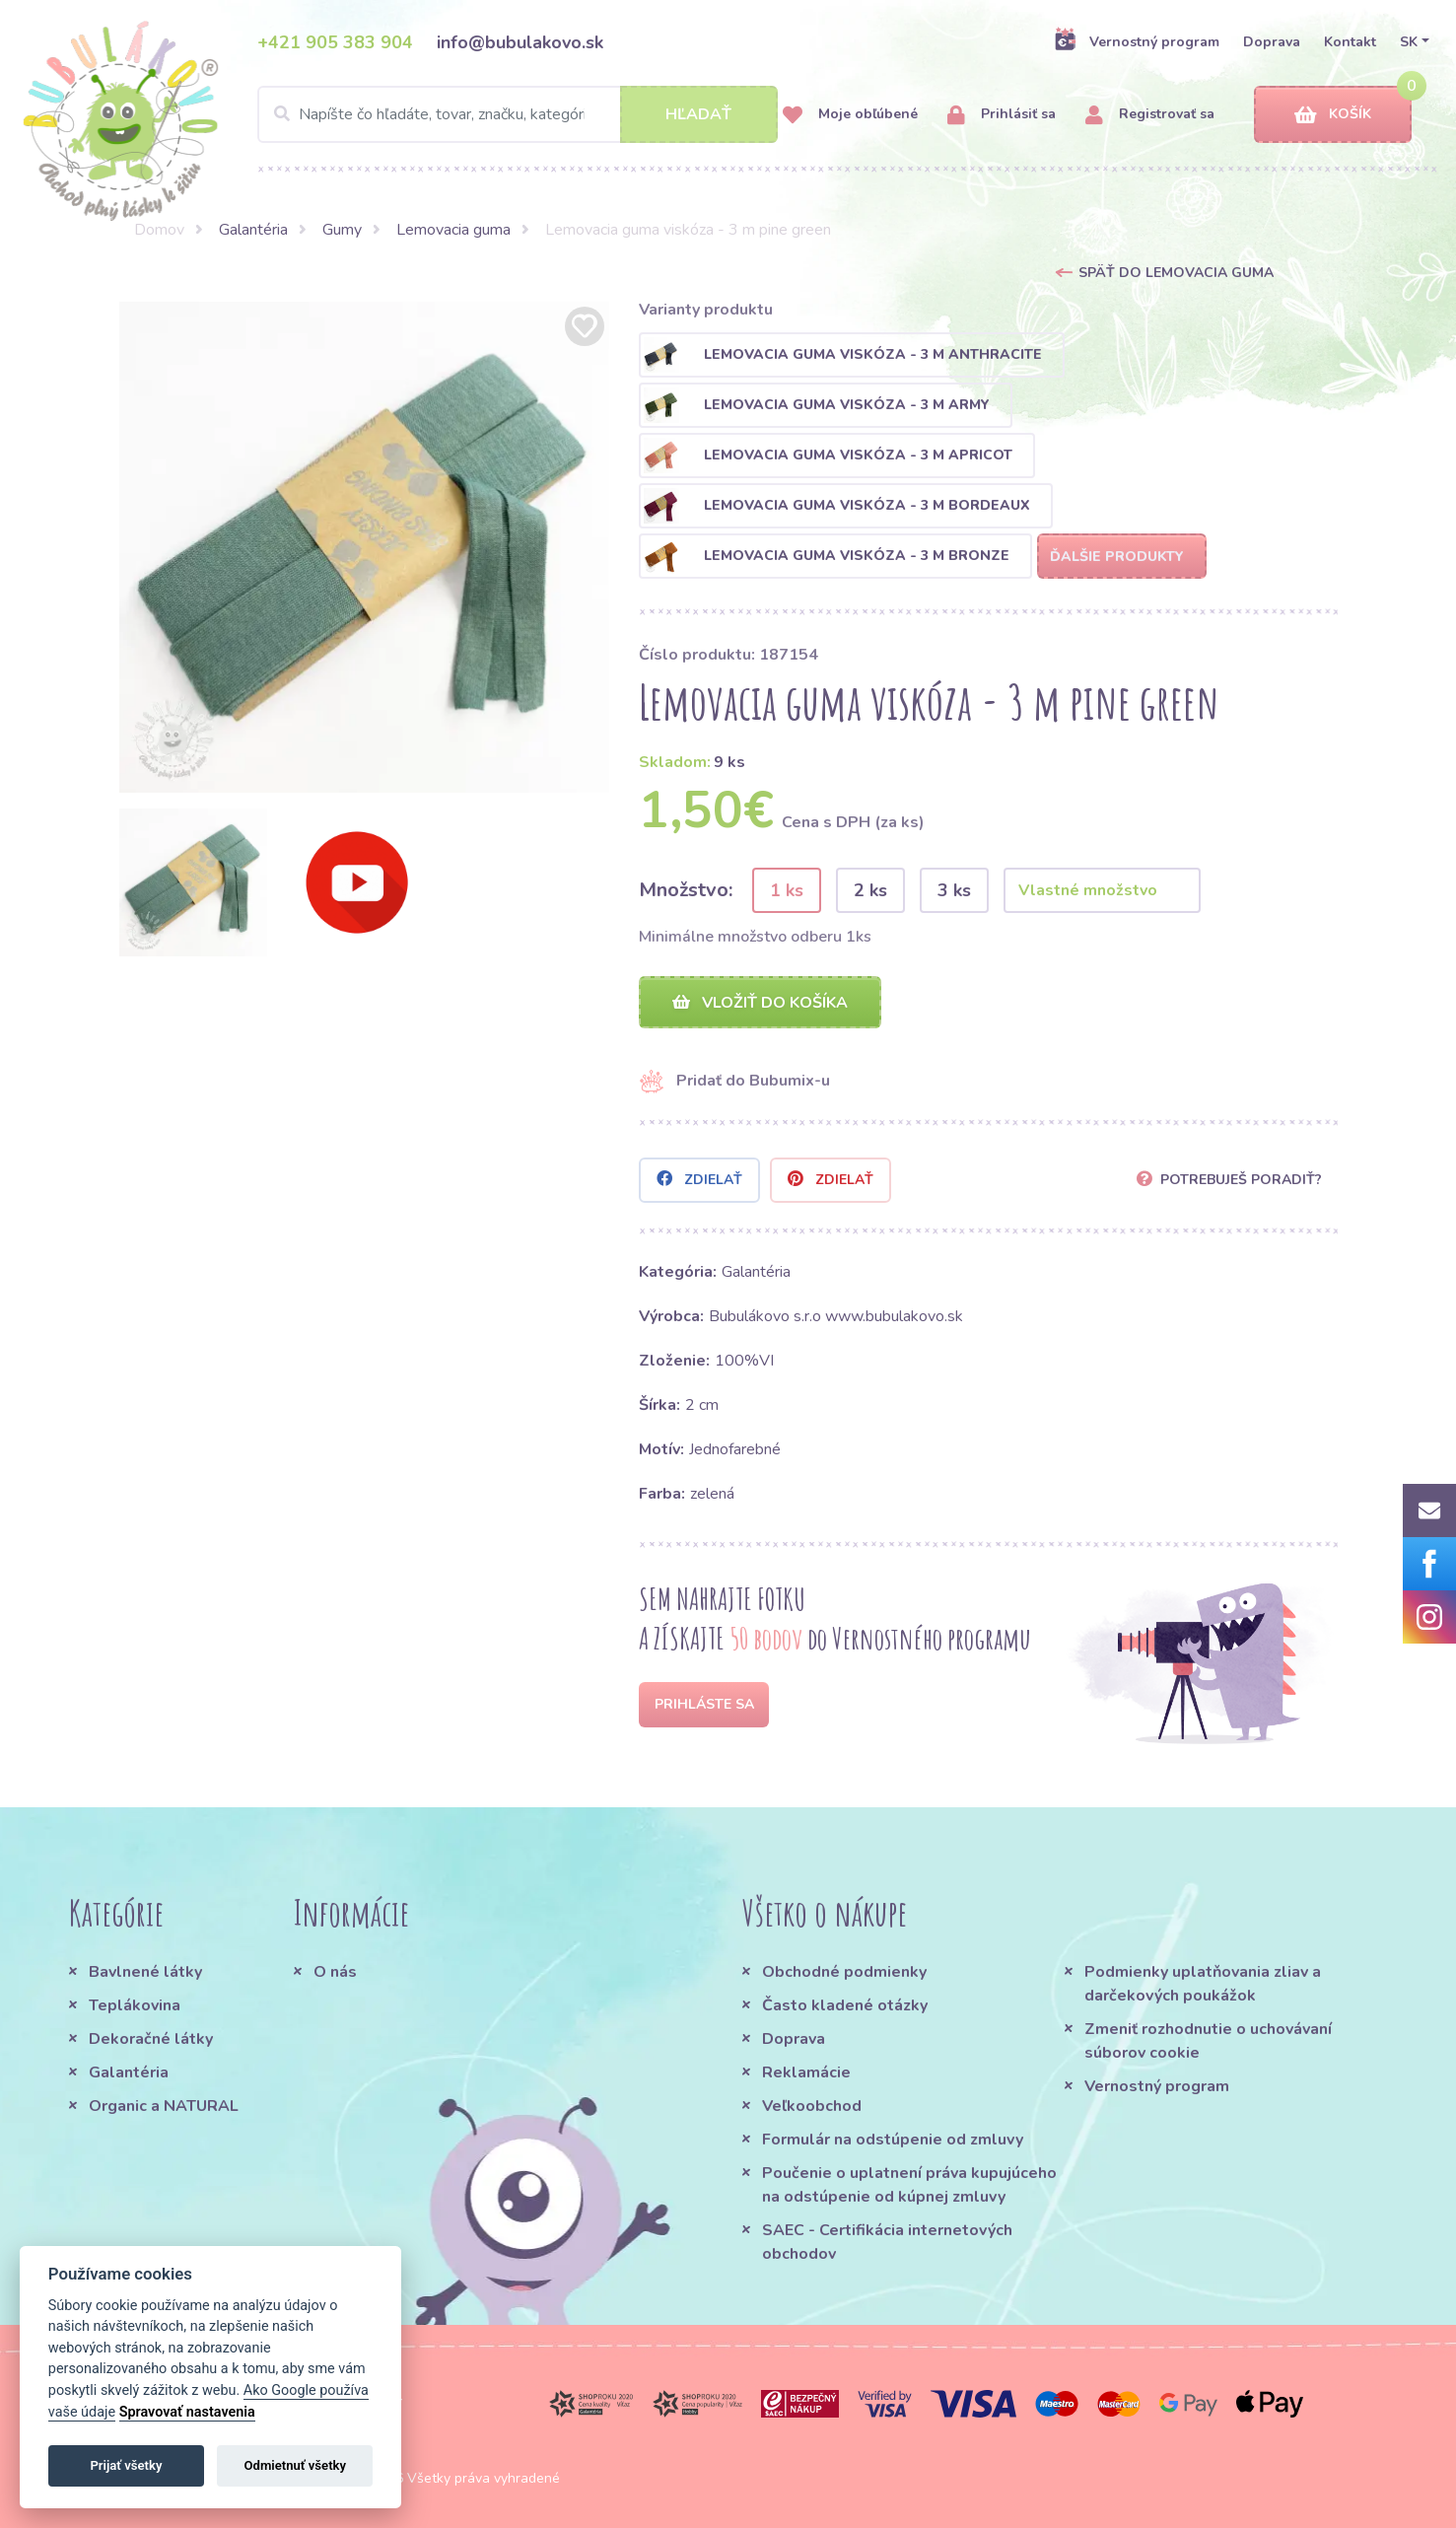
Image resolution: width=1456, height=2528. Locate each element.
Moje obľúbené (850, 115)
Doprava (1271, 42)
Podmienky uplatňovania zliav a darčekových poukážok (1202, 1983)
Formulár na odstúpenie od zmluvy (892, 2139)
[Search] (517, 114)
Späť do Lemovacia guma (1176, 272)
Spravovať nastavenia (187, 2412)
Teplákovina (134, 2005)
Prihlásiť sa (1001, 115)
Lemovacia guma (453, 230)
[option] (364, 547)
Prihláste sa (704, 1704)
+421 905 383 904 (335, 42)
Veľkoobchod (812, 2106)
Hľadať (698, 114)
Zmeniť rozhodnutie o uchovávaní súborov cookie (1208, 2041)
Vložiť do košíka (760, 1003)
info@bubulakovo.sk (520, 42)
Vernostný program (1136, 41)
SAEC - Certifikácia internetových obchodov (887, 2242)
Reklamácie (806, 2072)
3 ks (954, 890)
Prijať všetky (126, 2465)
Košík (1332, 115)
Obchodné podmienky (844, 1972)
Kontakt (1350, 42)
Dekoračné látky (151, 2039)
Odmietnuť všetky (295, 2465)
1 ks (786, 890)
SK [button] (1409, 42)
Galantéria (253, 230)
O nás (335, 1972)
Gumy (342, 230)
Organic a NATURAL (164, 2106)
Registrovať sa (1149, 115)
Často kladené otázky (845, 2005)
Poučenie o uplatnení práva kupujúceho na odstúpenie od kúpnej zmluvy (909, 2185)
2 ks (870, 890)
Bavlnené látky (145, 1972)
